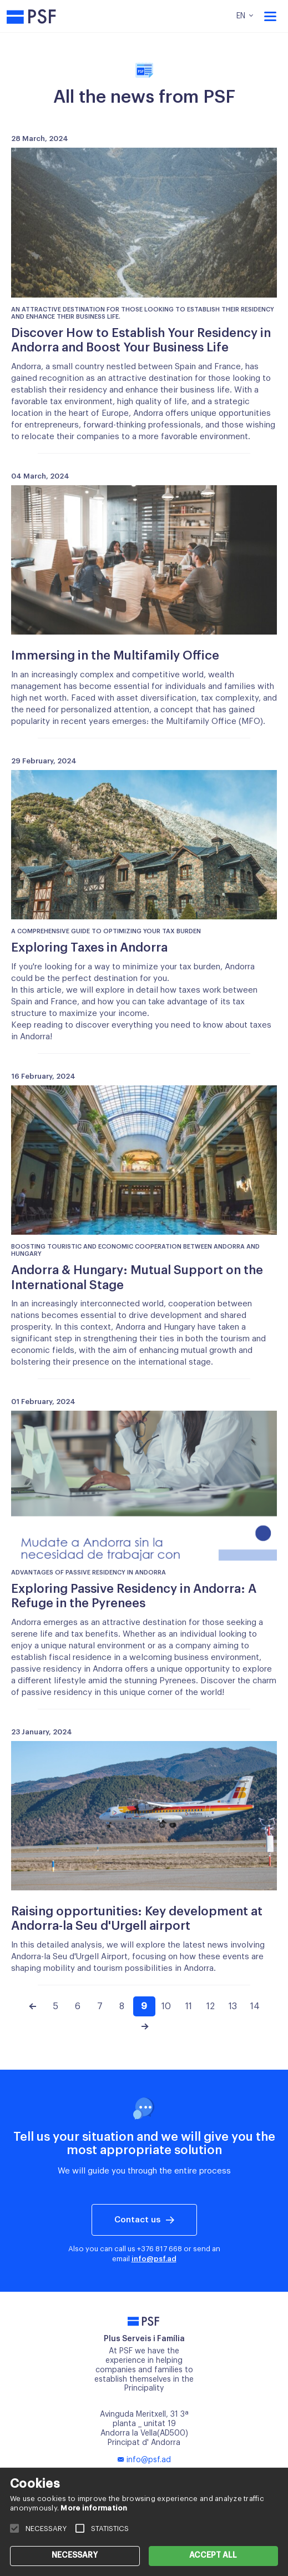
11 (188, 2006)
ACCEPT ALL (213, 2555)
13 (233, 2006)
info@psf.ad (154, 2258)
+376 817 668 (159, 2248)
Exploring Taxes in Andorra (89, 948)
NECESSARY (75, 2555)
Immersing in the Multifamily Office (115, 656)
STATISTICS (110, 2528)
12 (210, 2006)
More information (93, 2508)
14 (255, 2006)
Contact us (137, 2220)
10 (166, 2006)
